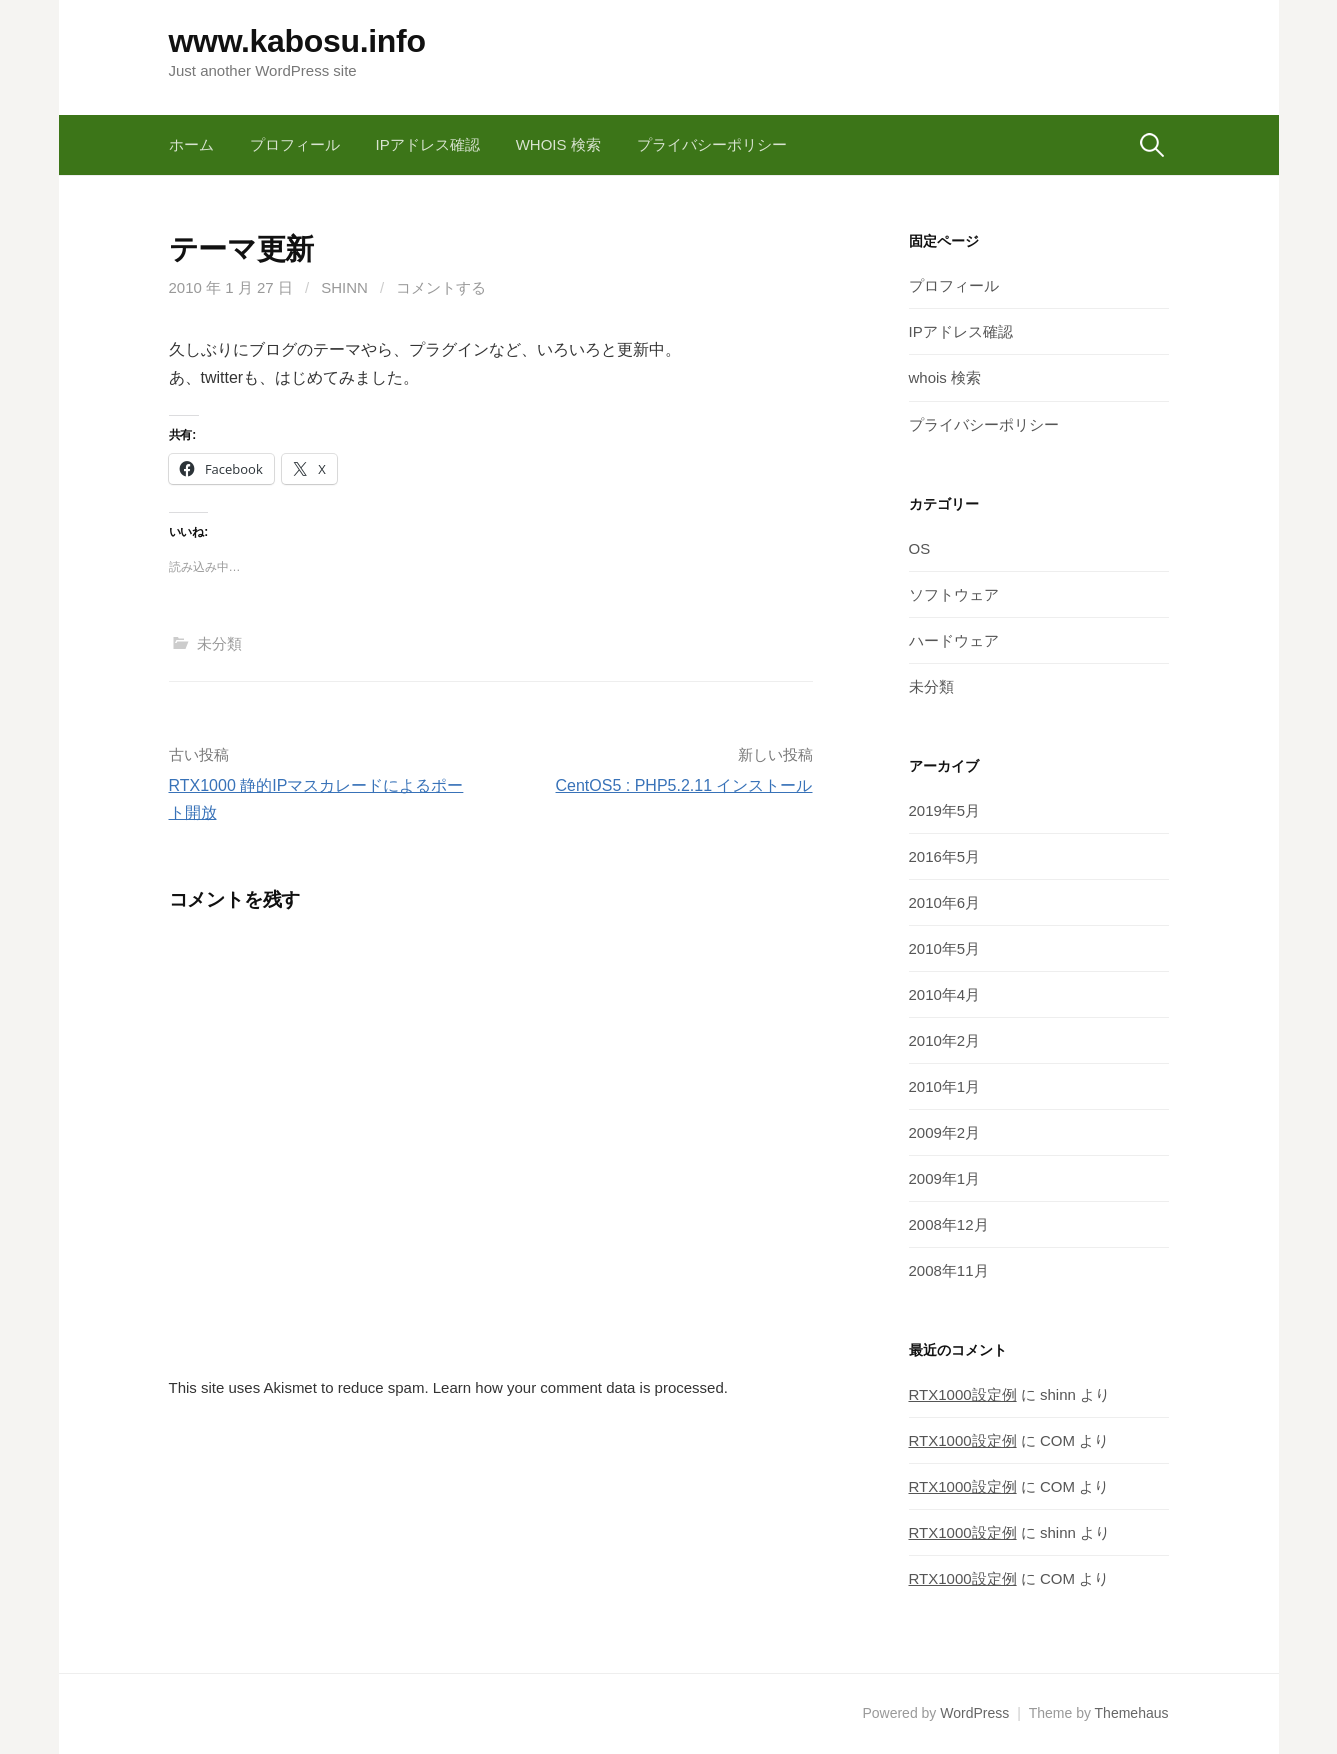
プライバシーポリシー (712, 144)
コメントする (441, 287)
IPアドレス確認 (428, 144)
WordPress (974, 1713)
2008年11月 (949, 1270)
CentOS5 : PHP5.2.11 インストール (684, 785)
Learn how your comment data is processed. (580, 1387)
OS (920, 548)
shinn (344, 287)
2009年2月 (945, 1132)
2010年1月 (945, 1086)
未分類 (219, 643)
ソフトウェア (954, 594)
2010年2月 (945, 1040)
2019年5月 (945, 810)
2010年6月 (945, 902)
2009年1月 (945, 1178)
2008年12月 (949, 1224)
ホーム (191, 144)
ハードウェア (954, 640)
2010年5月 (945, 948)
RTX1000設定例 (963, 1394)
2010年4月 (945, 994)
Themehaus (1132, 1713)
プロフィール (295, 144)
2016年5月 (945, 856)
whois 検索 (558, 144)
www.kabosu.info (297, 41)
